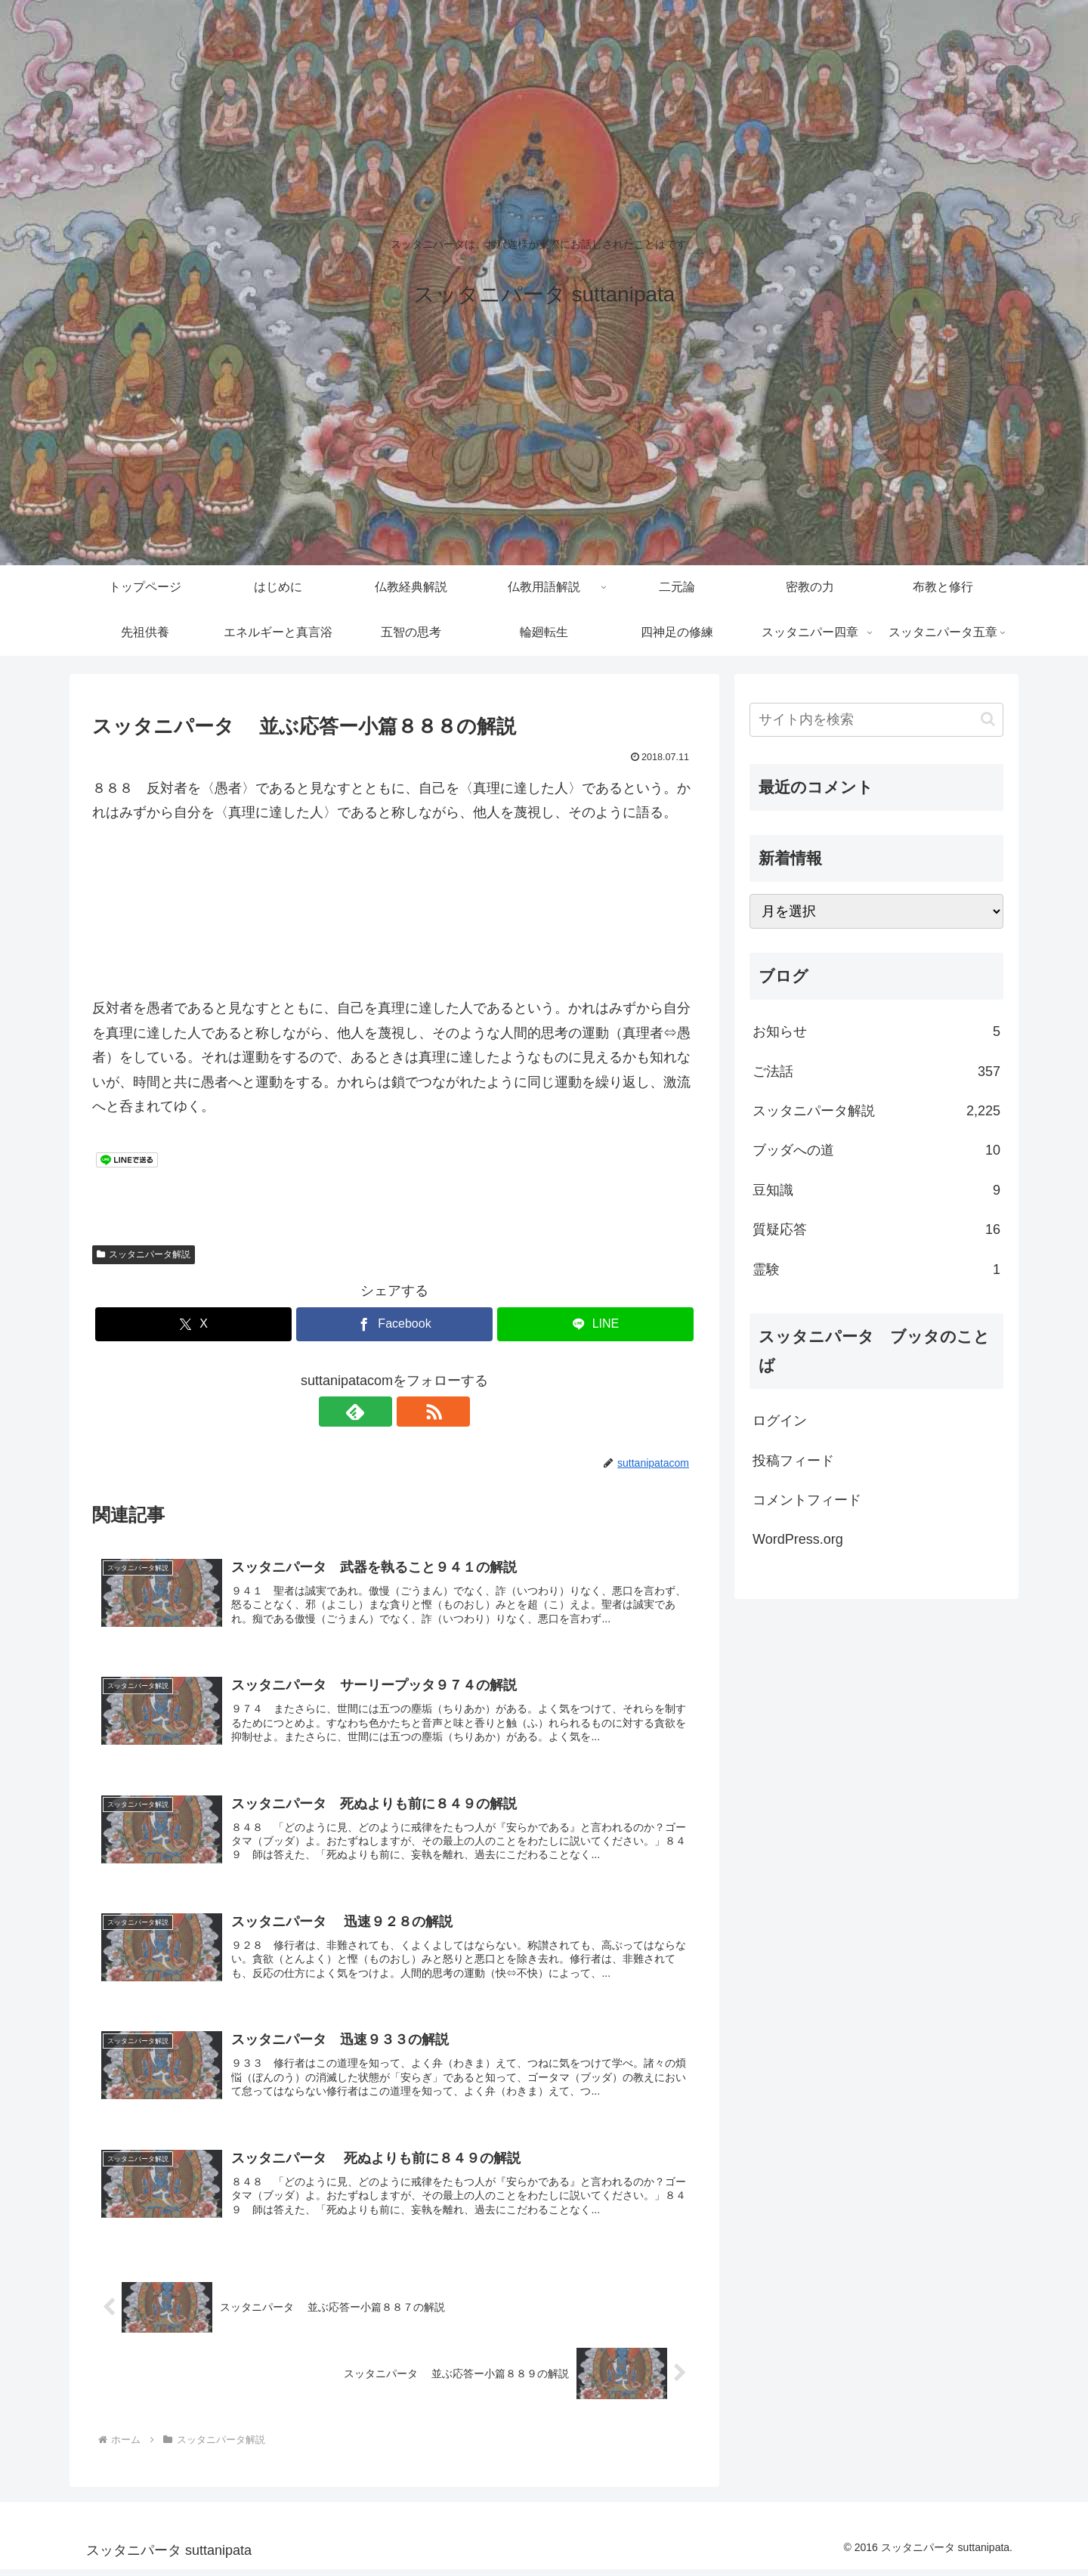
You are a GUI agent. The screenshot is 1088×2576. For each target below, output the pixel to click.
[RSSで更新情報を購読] (412, 1411)
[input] (876, 720)
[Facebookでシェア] (394, 1324)
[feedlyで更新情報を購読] (377, 1411)
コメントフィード (807, 1500)
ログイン (780, 1420)
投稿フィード (793, 1460)
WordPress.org (798, 1539)
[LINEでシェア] (595, 1324)
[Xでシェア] (193, 1324)
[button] (988, 719)
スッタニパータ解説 (143, 1254)
